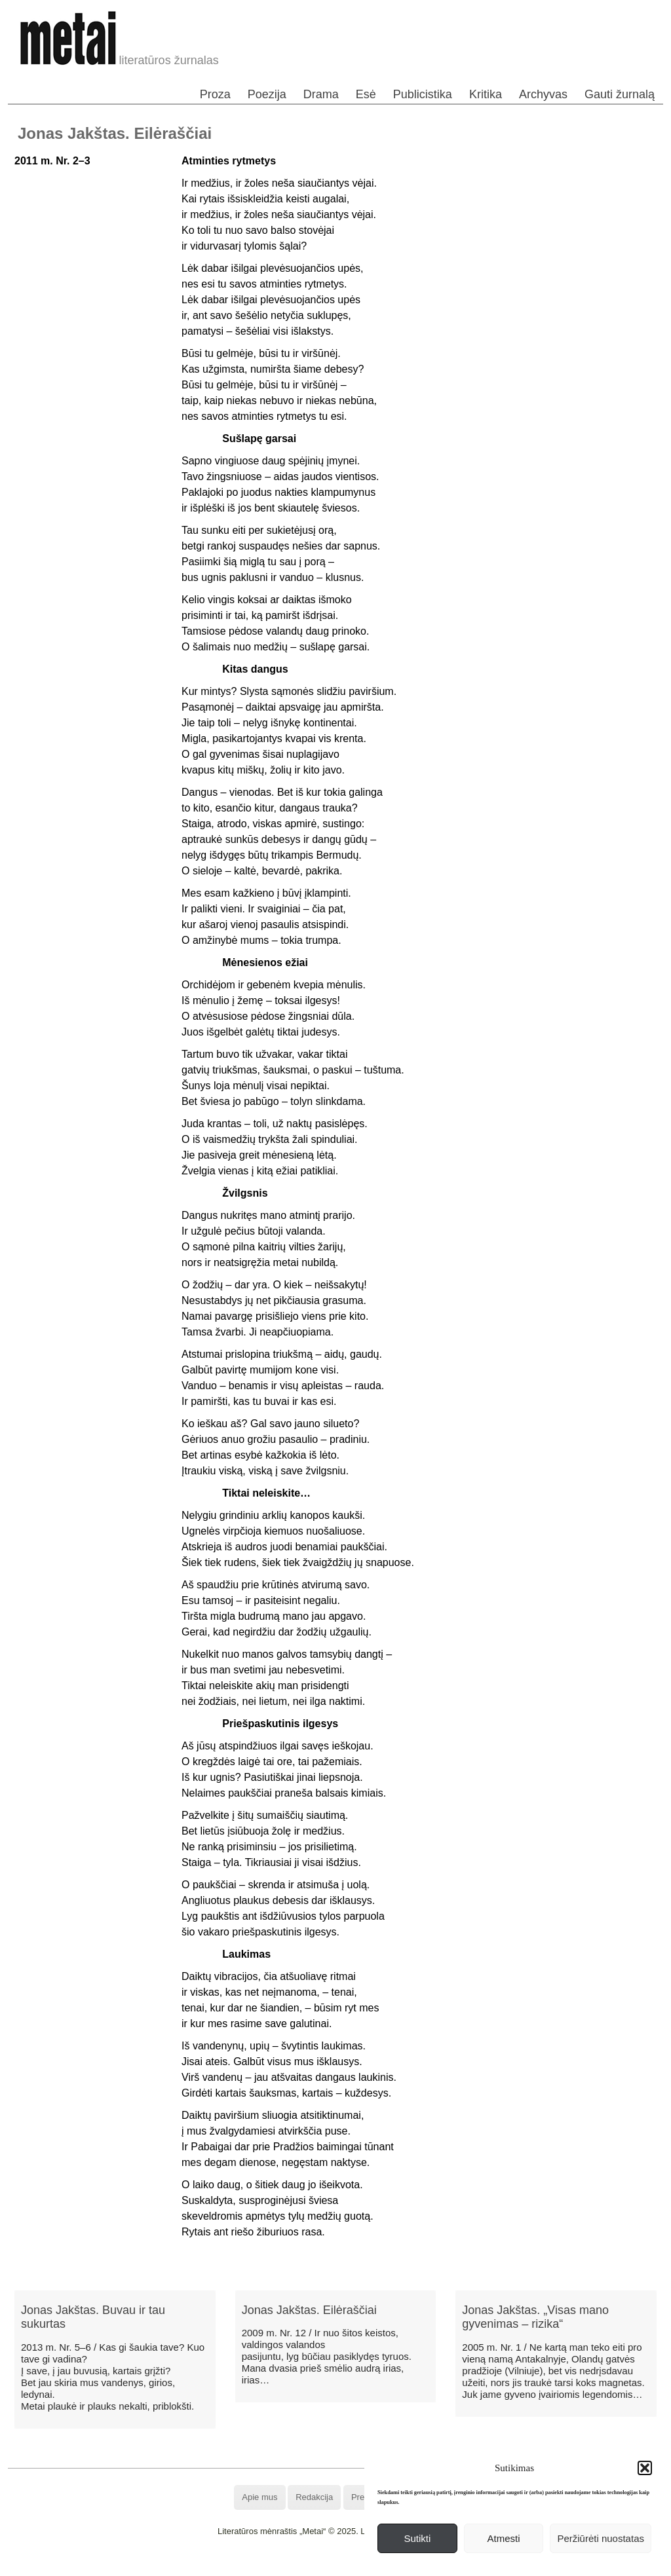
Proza (215, 94)
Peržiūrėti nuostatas (600, 2538)
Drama (321, 94)
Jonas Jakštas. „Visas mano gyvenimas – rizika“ (535, 2317)
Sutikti (417, 2538)
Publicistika (422, 94)
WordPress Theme (345, 2565)
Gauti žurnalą (620, 94)
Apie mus (259, 2497)
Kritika (485, 94)
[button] (644, 2467)
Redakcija (314, 2497)
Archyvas (543, 94)
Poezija (267, 94)
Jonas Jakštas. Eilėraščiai (309, 2310)
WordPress (287, 2565)
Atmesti (504, 2538)
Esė (366, 94)
